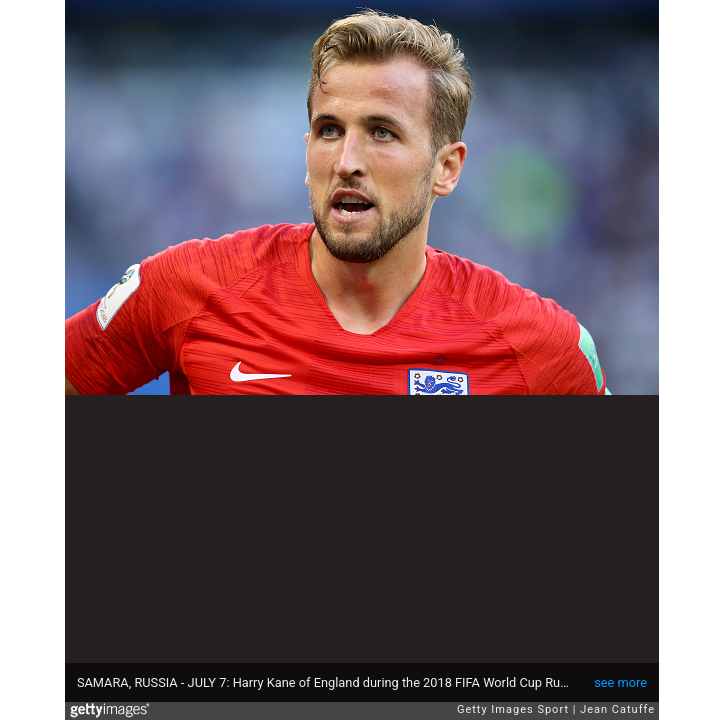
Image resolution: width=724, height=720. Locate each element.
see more (620, 682)
